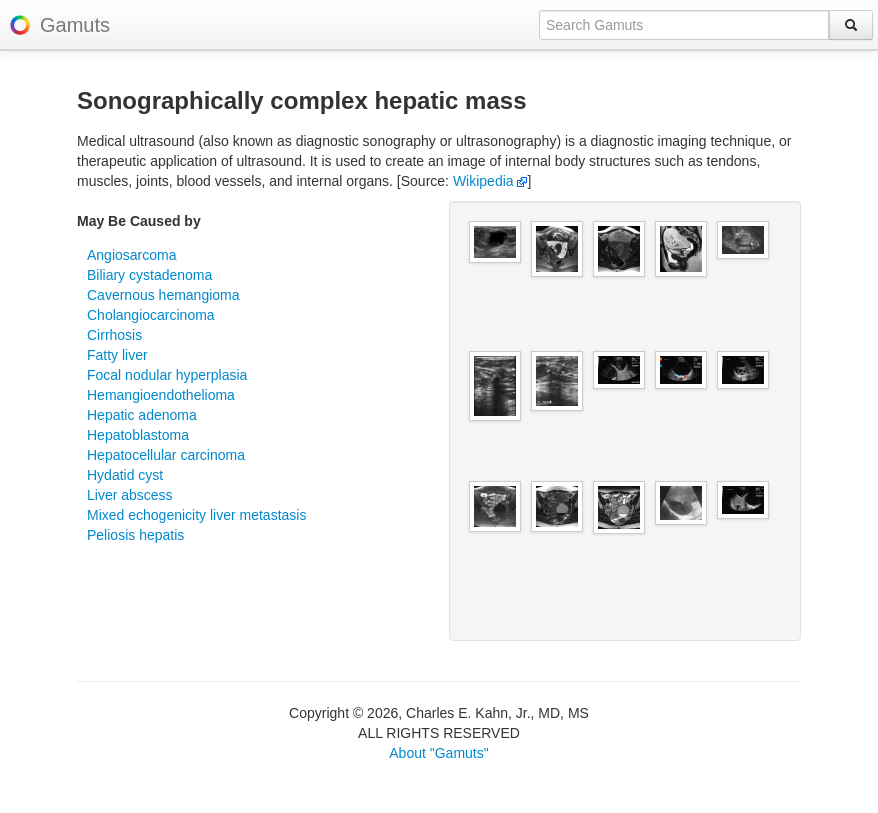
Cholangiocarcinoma (151, 315)
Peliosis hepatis (135, 535)
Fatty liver (117, 355)
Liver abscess (130, 495)
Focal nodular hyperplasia (167, 375)
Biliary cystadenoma (149, 275)
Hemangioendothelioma (161, 395)
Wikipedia (490, 181)
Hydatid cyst (125, 475)
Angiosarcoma (132, 255)
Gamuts (75, 25)
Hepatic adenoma (142, 415)
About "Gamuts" (438, 753)
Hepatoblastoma (138, 435)
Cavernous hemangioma (163, 295)
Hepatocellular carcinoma (166, 455)
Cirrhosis (114, 335)
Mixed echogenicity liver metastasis (196, 515)
